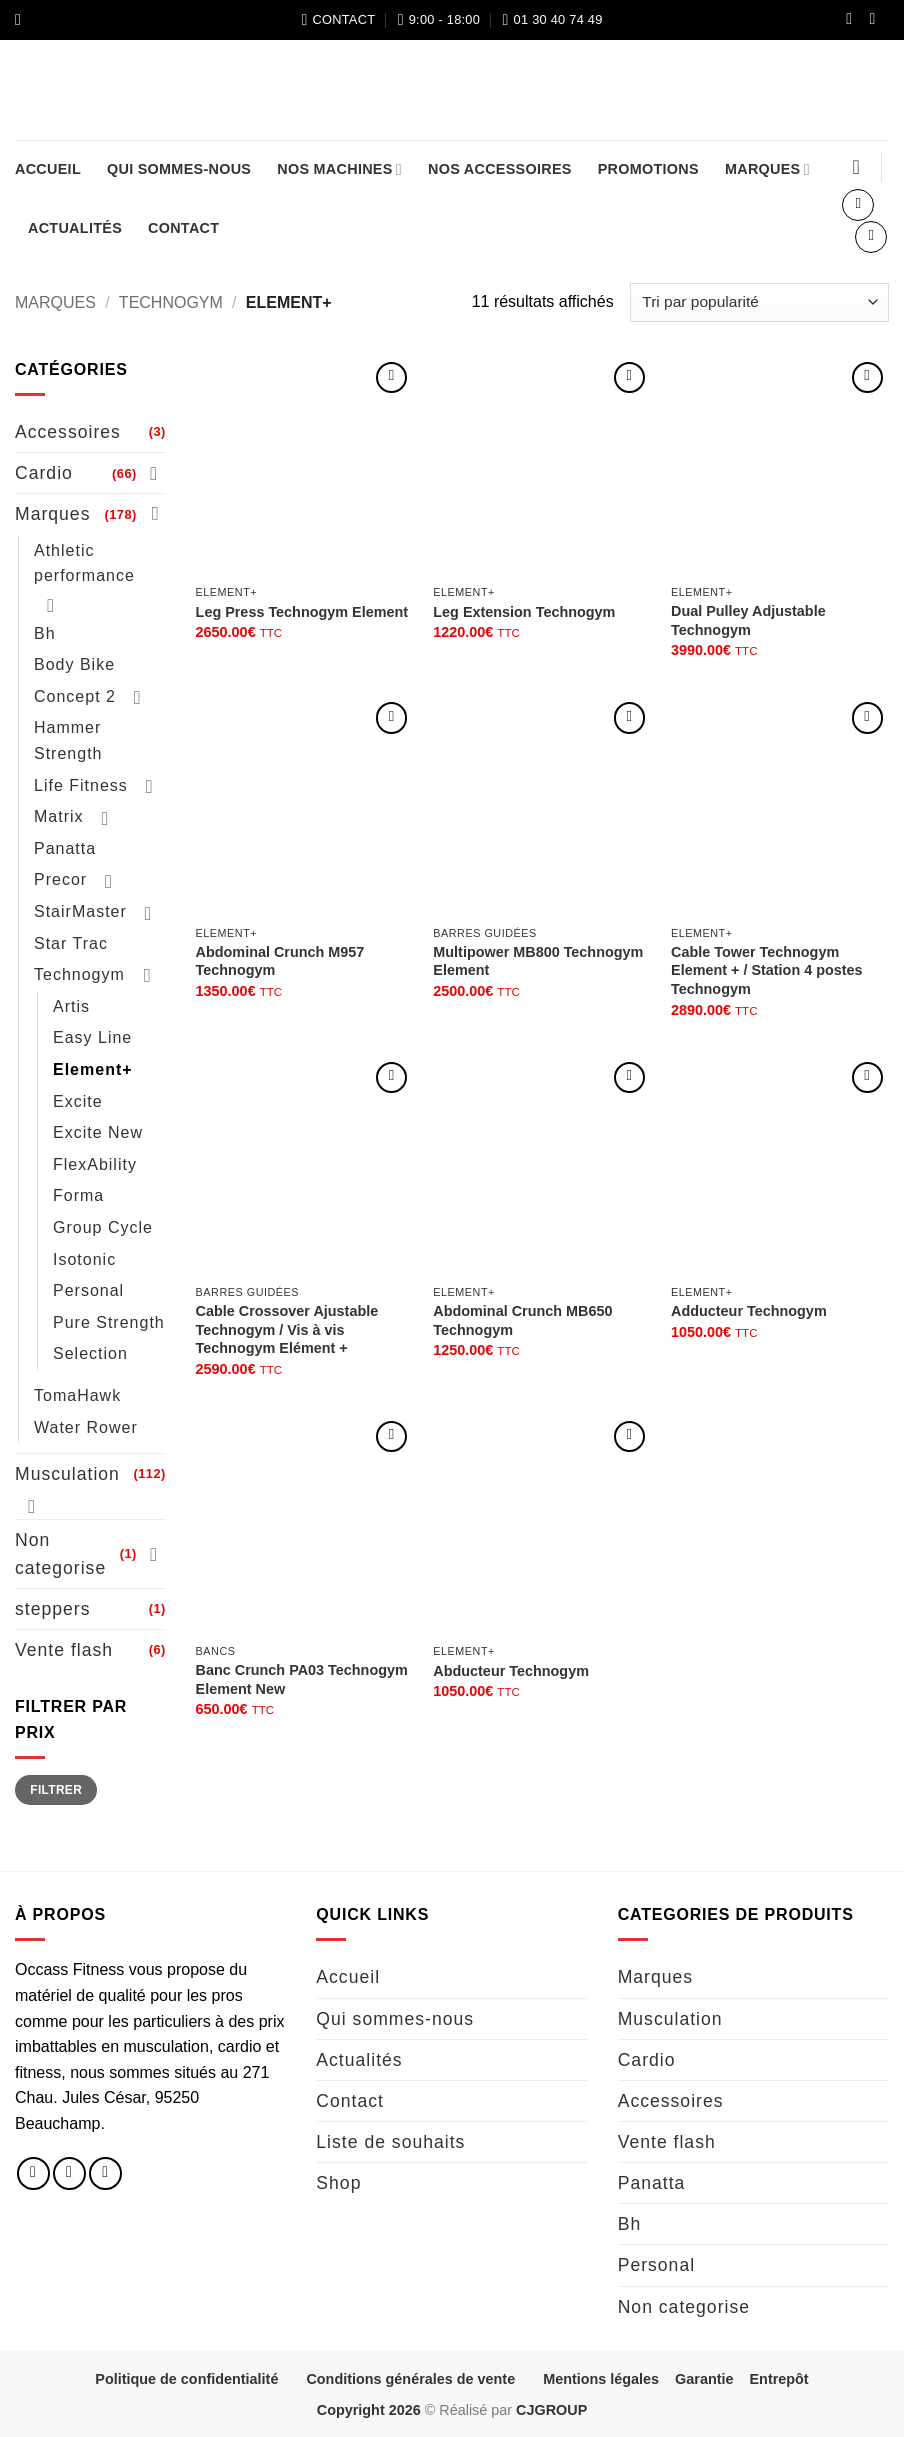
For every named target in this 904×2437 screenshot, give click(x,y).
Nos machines (339, 169)
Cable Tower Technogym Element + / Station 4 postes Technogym (767, 970)
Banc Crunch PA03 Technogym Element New (302, 1679)
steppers (52, 1609)
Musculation (67, 1474)
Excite (78, 1101)
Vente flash (64, 1650)
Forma (78, 1195)
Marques (767, 169)
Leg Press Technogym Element (302, 612)
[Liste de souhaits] (856, 167)
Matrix (59, 816)
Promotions (648, 169)
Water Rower (86, 1426)
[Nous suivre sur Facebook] (854, 20)
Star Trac (71, 943)
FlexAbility (95, 1164)
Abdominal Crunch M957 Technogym (280, 961)
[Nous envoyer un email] (105, 2173)
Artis (71, 1006)
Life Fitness (81, 785)
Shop (338, 2183)
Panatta (65, 848)
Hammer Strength (68, 740)
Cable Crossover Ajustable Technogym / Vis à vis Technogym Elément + (287, 1329)
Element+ (93, 1069)
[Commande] (759, 302)
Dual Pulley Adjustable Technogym (748, 620)
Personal (88, 1290)
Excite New (98, 1132)
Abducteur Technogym (511, 1671)
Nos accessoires (500, 169)
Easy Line (92, 1037)
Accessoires (68, 432)
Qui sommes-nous (179, 169)
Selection (90, 1353)
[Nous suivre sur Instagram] (877, 20)
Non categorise (60, 1554)
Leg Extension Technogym (524, 612)
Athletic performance (84, 562)
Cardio (44, 473)
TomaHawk (77, 1395)
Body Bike (74, 664)
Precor (60, 879)
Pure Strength (109, 1322)
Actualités (75, 228)
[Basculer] (154, 473)
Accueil (48, 169)
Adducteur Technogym (749, 1311)
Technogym (171, 302)
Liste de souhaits (390, 2142)
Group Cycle (103, 1227)
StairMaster (80, 911)
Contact (183, 228)
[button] (23, 19)
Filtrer (56, 1790)
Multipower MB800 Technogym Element (538, 961)
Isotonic (84, 1258)
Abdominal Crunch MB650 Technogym (522, 1320)
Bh (45, 633)
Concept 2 (75, 696)
